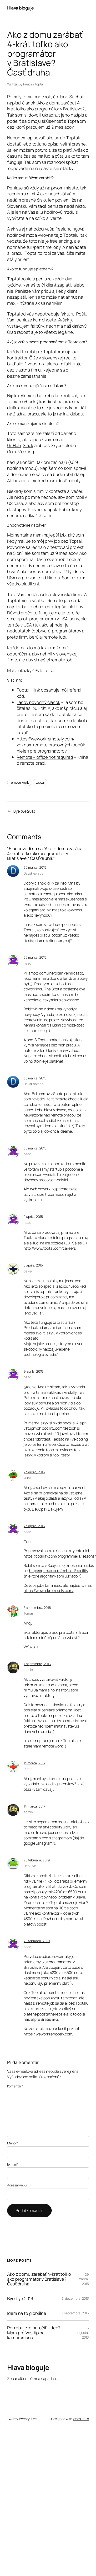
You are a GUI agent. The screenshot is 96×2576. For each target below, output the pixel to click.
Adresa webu (17, 2185)
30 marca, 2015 (35, 867)
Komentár (15, 2086)
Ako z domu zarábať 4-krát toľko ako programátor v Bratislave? (46, 106)
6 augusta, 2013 (82, 2333)
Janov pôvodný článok (38, 702)
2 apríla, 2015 (33, 1216)
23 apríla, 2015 (34, 1472)
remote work (19, 782)
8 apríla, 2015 (33, 1265)
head (27, 84)
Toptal (39, 84)
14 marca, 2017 (34, 1763)
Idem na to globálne (26, 2313)
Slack (28, 445)
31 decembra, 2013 (75, 2298)
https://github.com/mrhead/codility (58, 1570)
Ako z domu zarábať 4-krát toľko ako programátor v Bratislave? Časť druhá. (39, 2279)
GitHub (14, 445)
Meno (12, 2143)
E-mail (13, 2164)
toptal (40, 782)
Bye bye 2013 (24, 811)
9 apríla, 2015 (33, 1371)
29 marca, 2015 (83, 2279)
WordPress (81, 2418)
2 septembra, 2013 (75, 2313)
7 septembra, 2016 (37, 1607)
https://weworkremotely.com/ (46, 739)
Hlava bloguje (20, 8)
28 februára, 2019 (37, 1860)
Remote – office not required (45, 757)
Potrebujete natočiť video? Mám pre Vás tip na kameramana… (34, 2332)
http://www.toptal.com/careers (50, 1248)
